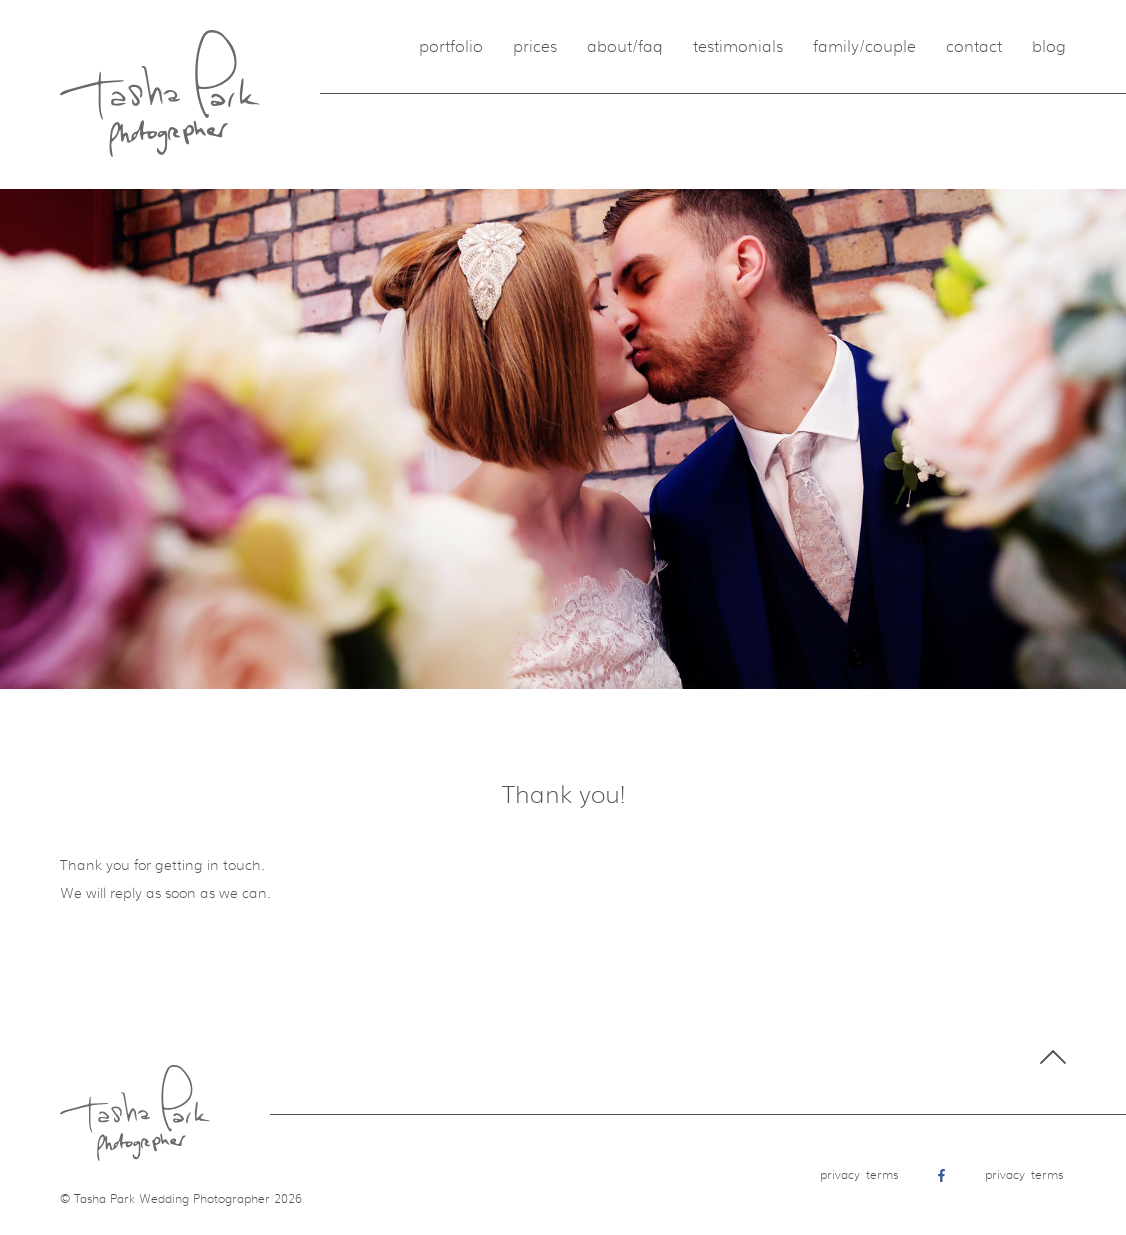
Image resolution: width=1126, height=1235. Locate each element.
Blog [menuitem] (1049, 47)
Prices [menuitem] (535, 47)
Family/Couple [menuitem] (864, 47)
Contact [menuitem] (974, 47)
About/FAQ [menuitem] (625, 47)
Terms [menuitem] (882, 1175)
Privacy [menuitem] (840, 1175)
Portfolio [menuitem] (451, 47)
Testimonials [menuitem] (738, 47)
